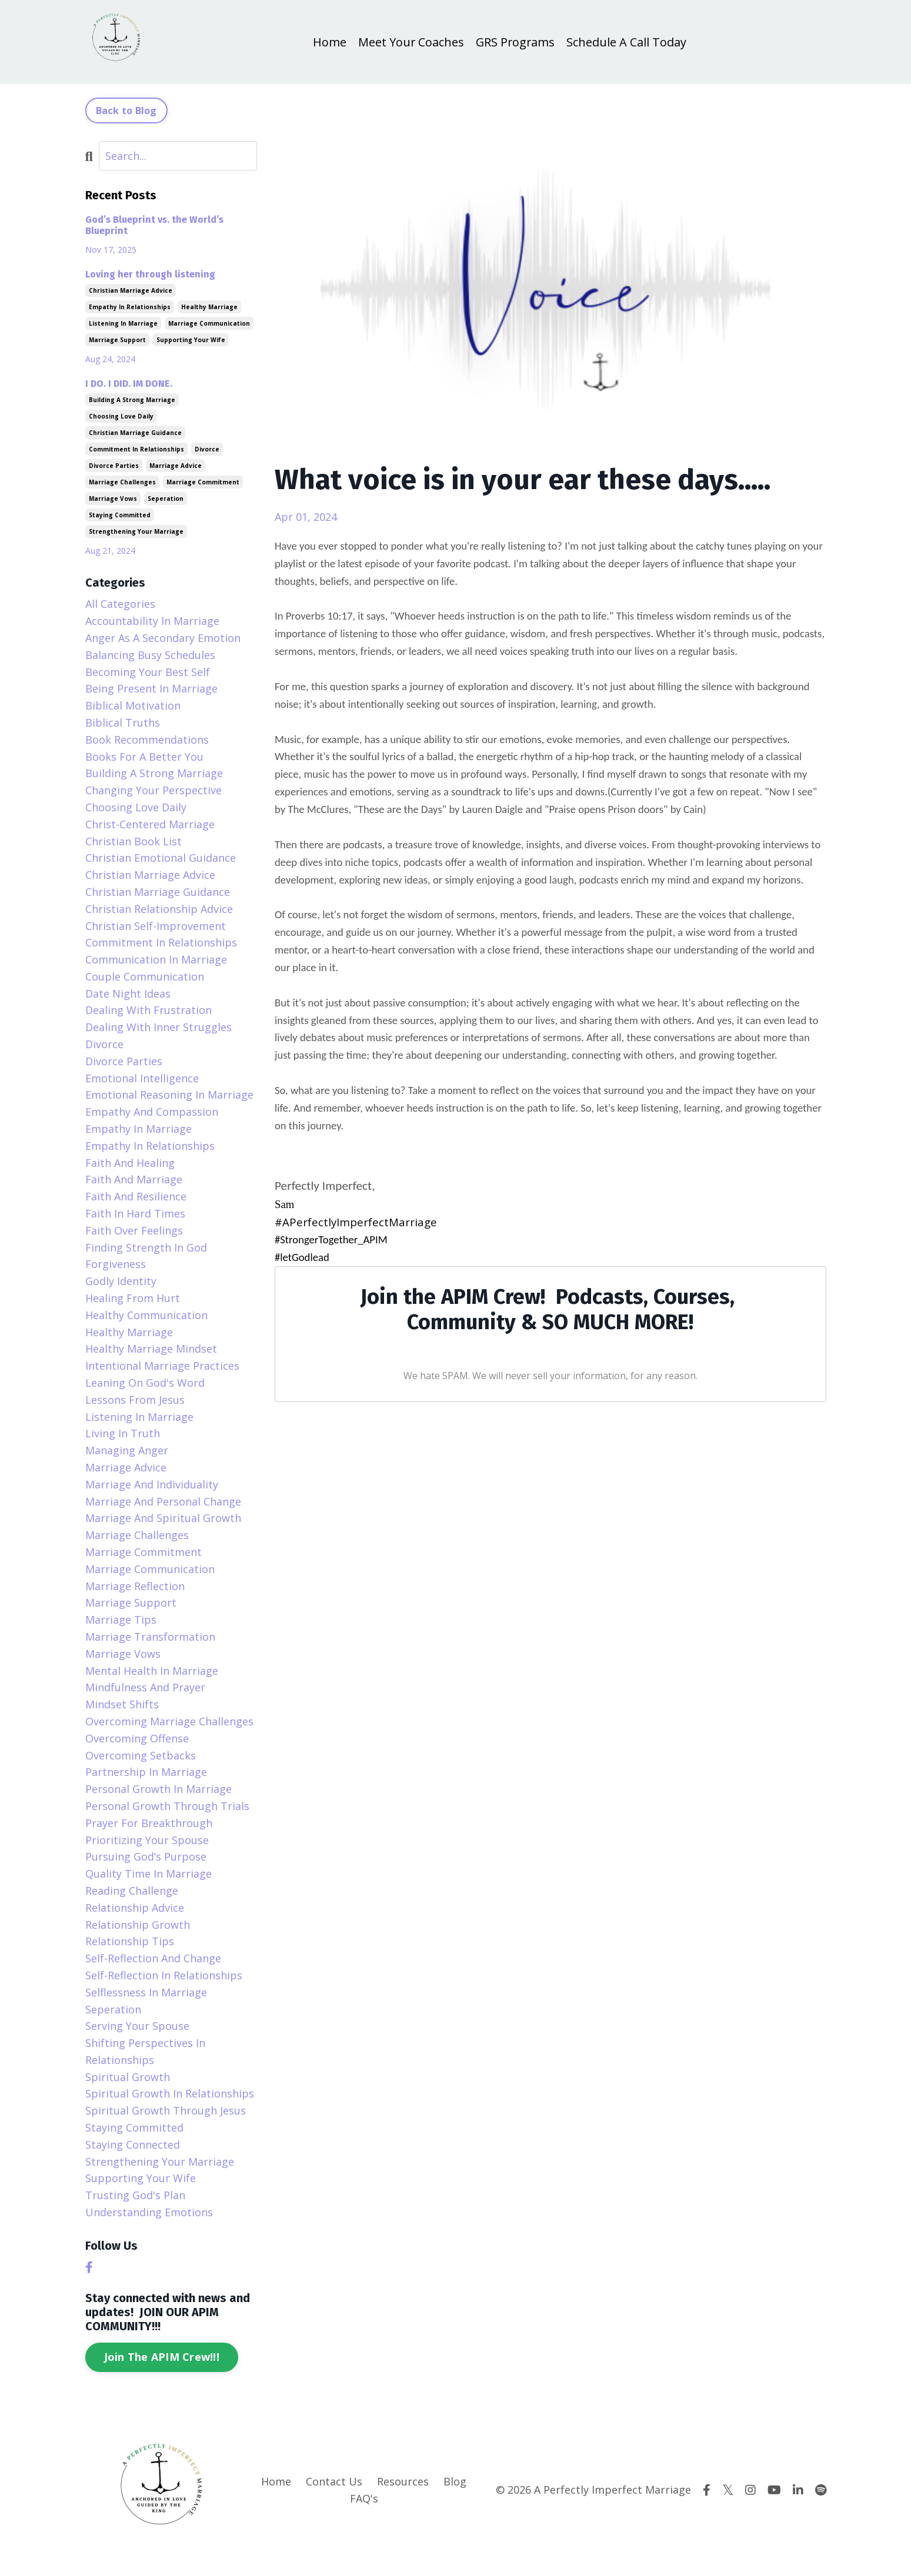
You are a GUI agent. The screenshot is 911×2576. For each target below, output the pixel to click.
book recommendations (147, 739)
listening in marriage (123, 323)
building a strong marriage (132, 400)
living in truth (122, 1433)
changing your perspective (153, 790)
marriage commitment (202, 482)
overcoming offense (137, 1738)
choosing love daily (121, 416)
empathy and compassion (151, 1112)
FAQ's (364, 2498)
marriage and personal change (163, 1501)
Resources (403, 2481)
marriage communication (209, 323)
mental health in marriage (151, 1671)
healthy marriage (209, 307)
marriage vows (113, 498)
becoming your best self (147, 672)
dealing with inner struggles (158, 1027)
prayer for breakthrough (148, 1823)
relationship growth (137, 1925)
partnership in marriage (146, 1772)
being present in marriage (151, 688)
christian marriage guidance (135, 433)
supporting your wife (190, 340)
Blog (454, 2481)
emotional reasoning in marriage (169, 1095)
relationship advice (134, 1908)
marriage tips (120, 1619)
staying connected (132, 2144)
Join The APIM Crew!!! (161, 2357)
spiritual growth (127, 2077)
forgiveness (115, 1264)
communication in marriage (156, 959)
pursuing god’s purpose (145, 1856)
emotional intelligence (142, 1078)
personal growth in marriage (158, 1789)
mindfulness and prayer (145, 1687)
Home (328, 42)
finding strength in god (146, 1247)
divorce (207, 449)
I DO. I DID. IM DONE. (128, 383)
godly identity (120, 1281)
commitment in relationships (136, 449)
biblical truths (122, 722)
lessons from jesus (135, 1400)
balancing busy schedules (150, 655)
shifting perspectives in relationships (145, 2051)
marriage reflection (135, 1586)
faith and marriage (133, 1180)
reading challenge (131, 1891)
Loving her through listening (150, 274)
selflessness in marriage (146, 1992)
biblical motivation (133, 705)
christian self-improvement (155, 926)
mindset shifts (122, 1704)
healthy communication (146, 1315)
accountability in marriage (152, 621)
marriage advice (175, 465)
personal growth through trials (167, 1806)
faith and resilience (135, 1196)
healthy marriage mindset (151, 1349)
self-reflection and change (153, 1958)
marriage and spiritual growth (163, 1518)
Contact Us (334, 2481)
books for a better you (144, 757)
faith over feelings (134, 1230)
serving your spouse (137, 2026)
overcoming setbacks (140, 1755)
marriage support (117, 340)
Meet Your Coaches (410, 42)
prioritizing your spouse (147, 1840)
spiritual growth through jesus (165, 2110)
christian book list (133, 841)
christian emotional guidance (160, 858)
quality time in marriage (148, 1873)
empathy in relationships (130, 307)
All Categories (120, 604)
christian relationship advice (159, 909)
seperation (165, 498)
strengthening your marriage (136, 531)
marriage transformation (150, 1637)
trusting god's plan (135, 2195)
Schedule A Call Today (628, 42)
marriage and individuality (151, 1484)
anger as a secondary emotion (163, 638)
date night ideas (128, 993)
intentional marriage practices (162, 1366)
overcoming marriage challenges (169, 1721)
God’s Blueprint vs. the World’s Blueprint (154, 225)
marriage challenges (122, 482)
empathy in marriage (138, 1129)
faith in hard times (135, 1213)
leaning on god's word (145, 1383)
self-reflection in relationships (163, 1975)
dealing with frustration (148, 1010)
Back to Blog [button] (126, 110)
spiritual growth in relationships (169, 2094)
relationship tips (129, 1941)
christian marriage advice (130, 290)
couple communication (144, 976)
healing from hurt (132, 1298)
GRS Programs (515, 42)
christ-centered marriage (150, 824)
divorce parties (114, 465)
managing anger (126, 1450)
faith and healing (130, 1163)
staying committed (120, 515)
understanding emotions (149, 2212)
